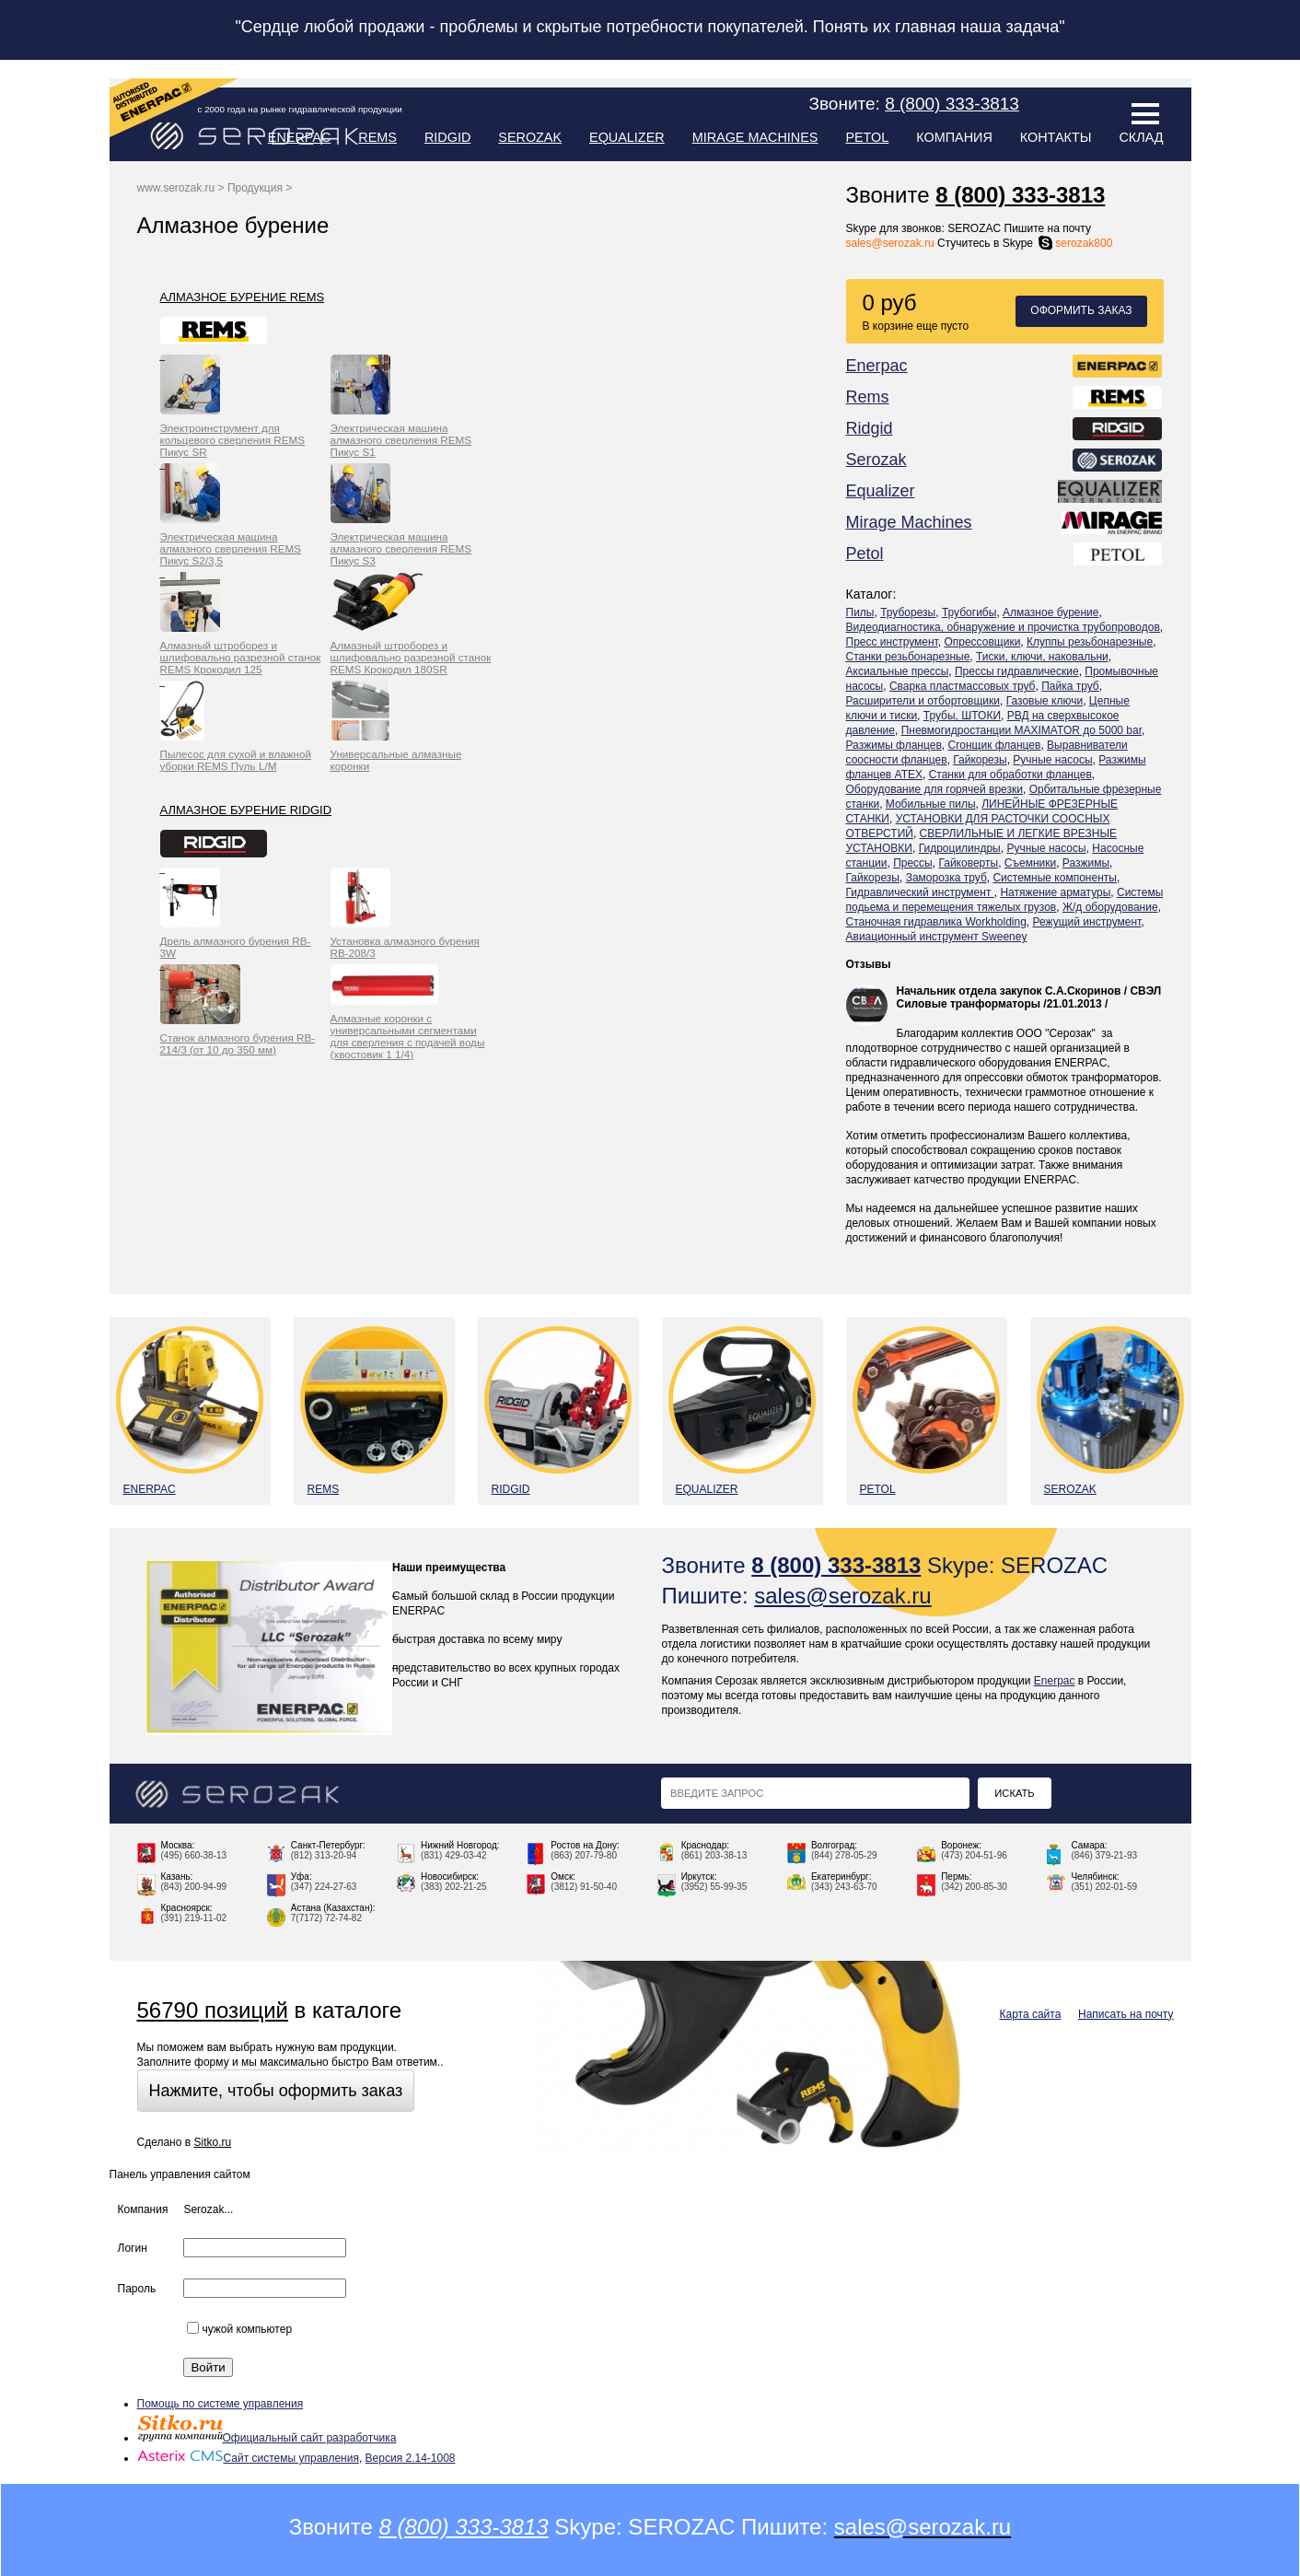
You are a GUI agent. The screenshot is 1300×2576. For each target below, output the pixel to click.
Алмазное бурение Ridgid (246, 810)
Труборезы (907, 612)
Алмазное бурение (1050, 612)
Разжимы (1085, 863)
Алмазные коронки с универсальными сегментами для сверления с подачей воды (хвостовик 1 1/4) (408, 1036)
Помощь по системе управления (220, 2403)
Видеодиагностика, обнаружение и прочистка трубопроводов (1003, 627)
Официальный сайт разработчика (267, 2437)
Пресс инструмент (892, 641)
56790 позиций (212, 2010)
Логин (132, 2248)
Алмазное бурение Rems (242, 297)
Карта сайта (1031, 2014)
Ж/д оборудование (1110, 907)
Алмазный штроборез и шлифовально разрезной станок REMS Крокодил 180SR (411, 657)
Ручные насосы (1052, 759)
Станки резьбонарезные (908, 656)
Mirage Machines (755, 137)
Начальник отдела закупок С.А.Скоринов (1009, 991)
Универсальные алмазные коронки (396, 760)
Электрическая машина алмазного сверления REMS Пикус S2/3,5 (231, 548)
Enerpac (299, 137)
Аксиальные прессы (897, 671)
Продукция (255, 187)
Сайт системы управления (248, 2458)
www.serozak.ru (176, 187)
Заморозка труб (946, 877)
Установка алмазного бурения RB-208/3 (405, 947)
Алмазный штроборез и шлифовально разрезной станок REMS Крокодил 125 (240, 657)
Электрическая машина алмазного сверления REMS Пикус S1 (401, 440)
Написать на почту (1125, 2014)
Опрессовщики (982, 641)
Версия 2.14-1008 (411, 2458)
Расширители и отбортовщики (923, 700)
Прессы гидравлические (1017, 671)
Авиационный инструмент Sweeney (936, 936)
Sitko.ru (212, 2142)
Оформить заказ (1081, 310)
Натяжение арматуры (1055, 892)
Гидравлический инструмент (920, 892)
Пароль (137, 2288)
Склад (1141, 137)
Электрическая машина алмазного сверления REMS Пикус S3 (401, 548)
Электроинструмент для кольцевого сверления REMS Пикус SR (233, 440)
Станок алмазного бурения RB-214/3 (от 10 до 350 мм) (238, 1043)
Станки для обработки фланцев (1010, 774)
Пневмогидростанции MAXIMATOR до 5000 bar (1021, 730)
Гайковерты (968, 863)
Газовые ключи (1045, 700)
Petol (866, 137)
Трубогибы (969, 612)
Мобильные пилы (931, 804)
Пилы (860, 612)
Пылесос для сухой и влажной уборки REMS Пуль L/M (235, 760)
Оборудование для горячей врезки (935, 789)
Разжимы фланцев (894, 745)
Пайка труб (1070, 686)
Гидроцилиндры (960, 848)
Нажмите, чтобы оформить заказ (276, 2090)
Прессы (913, 863)
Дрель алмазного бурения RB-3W (235, 947)
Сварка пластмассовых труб (962, 686)
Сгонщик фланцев (993, 745)
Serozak (530, 137)
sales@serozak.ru (890, 243)
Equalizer (627, 137)
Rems (377, 137)
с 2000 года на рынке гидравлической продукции (300, 109)
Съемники (1030, 863)
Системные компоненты (1054, 877)
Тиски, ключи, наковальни (1042, 656)
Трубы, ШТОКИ (962, 715)
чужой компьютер (239, 2329)
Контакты (1056, 137)
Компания (954, 137)
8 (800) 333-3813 (1020, 194)
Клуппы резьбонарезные (1090, 641)
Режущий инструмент (1087, 921)
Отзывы (868, 964)
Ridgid (447, 137)
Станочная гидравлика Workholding (936, 921)
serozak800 (1074, 243)
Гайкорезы (979, 759)
